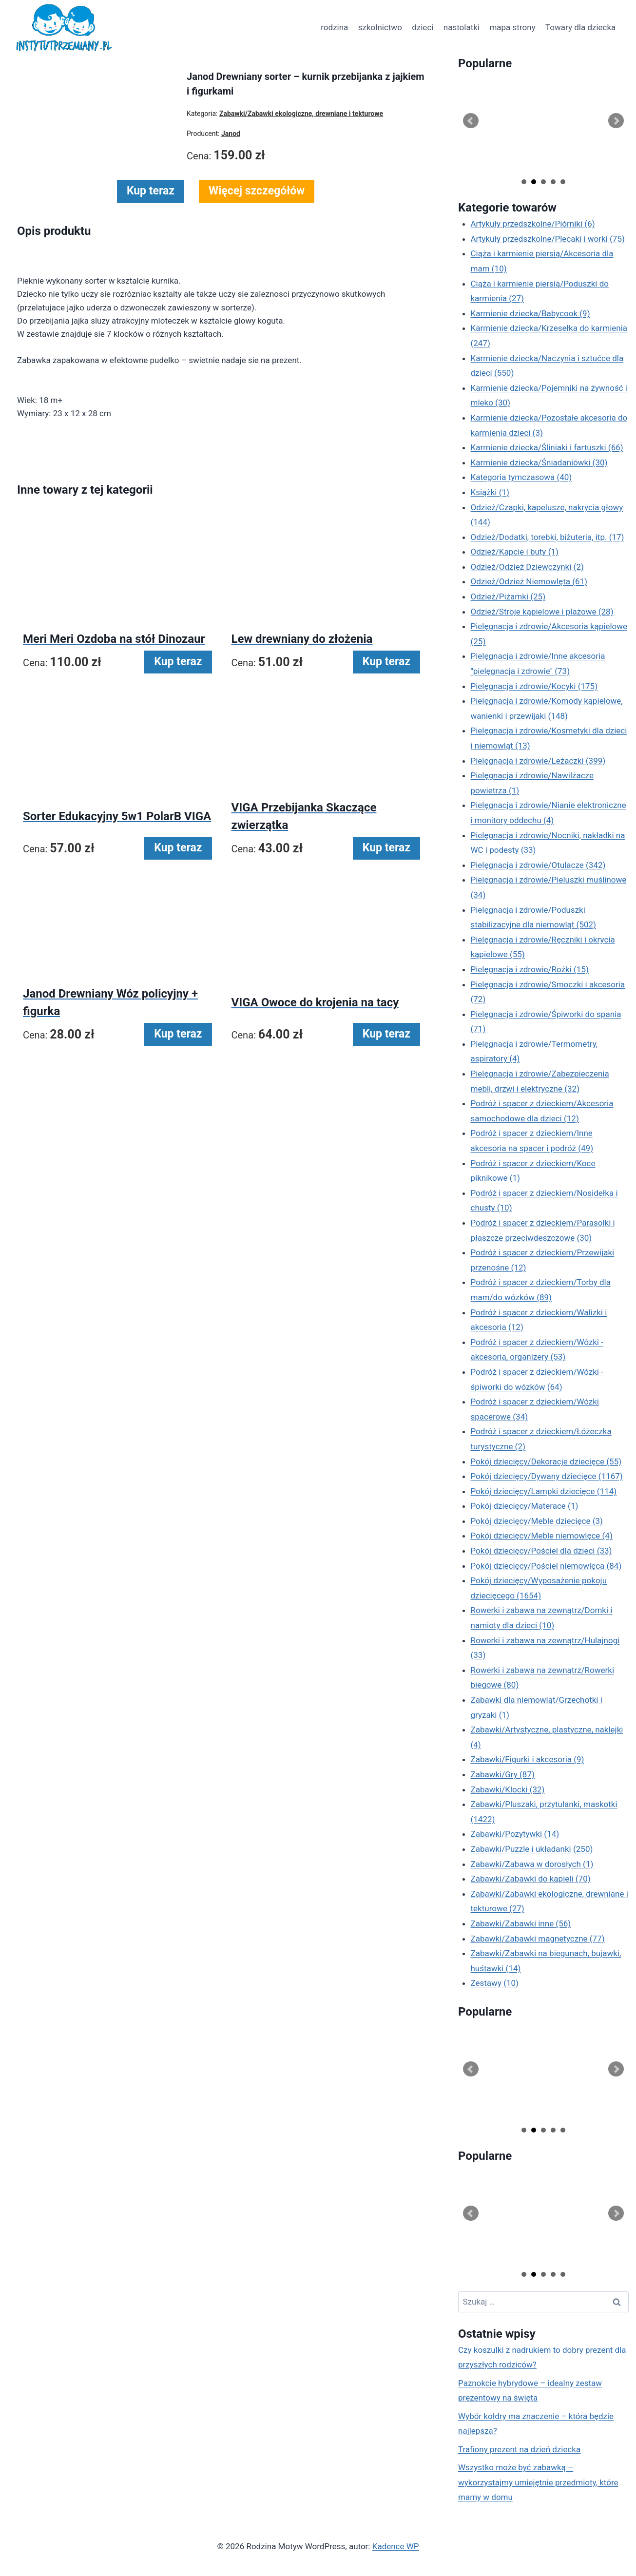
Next (616, 121)
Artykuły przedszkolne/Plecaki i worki (548, 239)
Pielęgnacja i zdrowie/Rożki (530, 969)
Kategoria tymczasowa (521, 477)
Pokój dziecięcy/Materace (524, 1506)
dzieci (422, 27)
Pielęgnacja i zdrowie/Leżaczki (538, 761)
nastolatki (461, 27)
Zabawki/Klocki (508, 1789)
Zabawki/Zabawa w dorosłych (532, 1864)
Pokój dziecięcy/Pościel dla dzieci (541, 1551)
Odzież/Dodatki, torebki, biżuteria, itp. (547, 537)
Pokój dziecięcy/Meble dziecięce (537, 1521)
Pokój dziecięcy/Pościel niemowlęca (546, 1566)
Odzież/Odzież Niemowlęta (529, 581)
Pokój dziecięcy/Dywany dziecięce (547, 1476)
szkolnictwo (380, 27)
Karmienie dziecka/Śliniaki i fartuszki (547, 447)
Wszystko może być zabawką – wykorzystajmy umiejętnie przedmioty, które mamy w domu (538, 2482)
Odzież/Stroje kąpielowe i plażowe (542, 611)
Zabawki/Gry (503, 1774)
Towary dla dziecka (580, 27)
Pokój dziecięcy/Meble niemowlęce (542, 1535)
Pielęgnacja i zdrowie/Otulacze (538, 865)
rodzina (334, 27)
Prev (471, 121)
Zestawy (495, 1983)
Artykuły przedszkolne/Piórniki (533, 224)
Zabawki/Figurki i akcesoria (527, 1759)
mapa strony (512, 27)
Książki (490, 492)
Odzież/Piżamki (508, 596)
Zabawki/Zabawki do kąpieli (531, 1879)
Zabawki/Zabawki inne (521, 1923)
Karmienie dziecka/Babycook (530, 313)
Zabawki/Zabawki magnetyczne (538, 1938)
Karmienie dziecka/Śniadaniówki (539, 462)
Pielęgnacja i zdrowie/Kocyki (534, 686)
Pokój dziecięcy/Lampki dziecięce (544, 1491)
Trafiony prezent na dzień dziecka (519, 2449)
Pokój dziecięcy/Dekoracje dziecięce (546, 1461)
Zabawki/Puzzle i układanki (532, 1849)
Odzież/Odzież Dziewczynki (527, 567)
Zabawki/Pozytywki (515, 1834)
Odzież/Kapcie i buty (515, 552)
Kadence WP (395, 2546)
